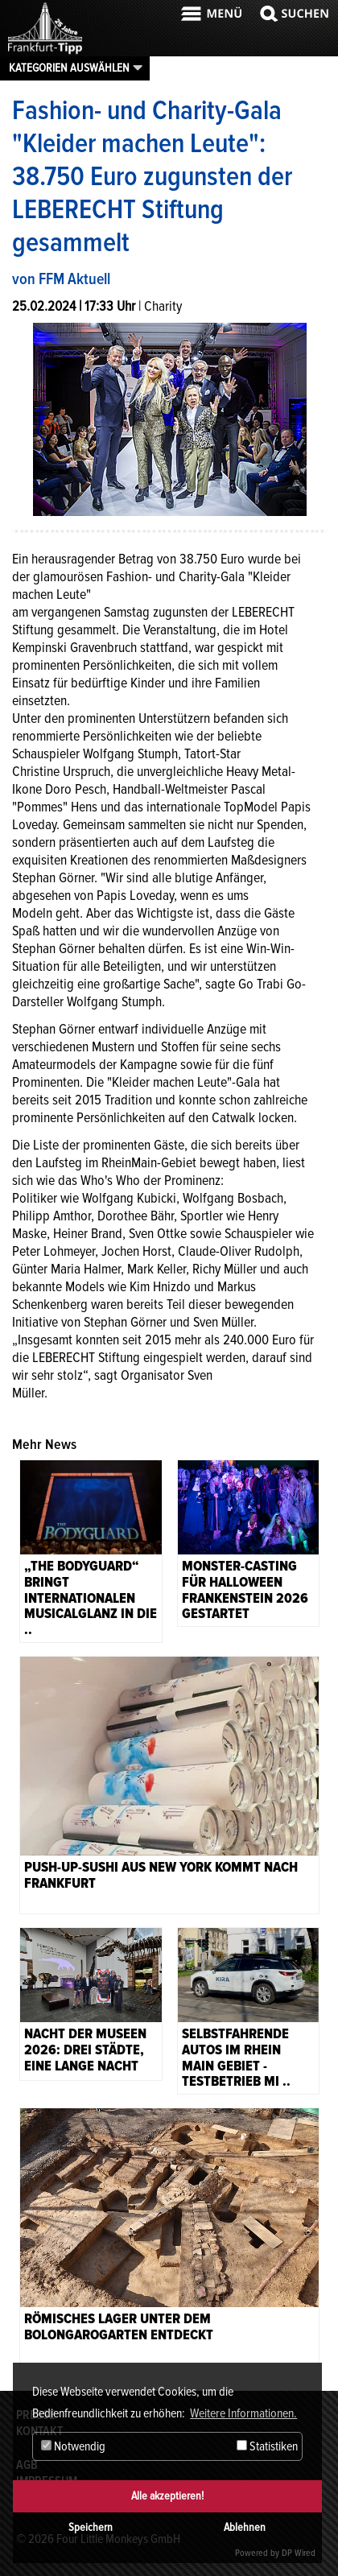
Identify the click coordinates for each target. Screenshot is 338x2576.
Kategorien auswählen (69, 67)
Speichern (90, 2527)
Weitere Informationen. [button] (243, 2413)
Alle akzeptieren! (167, 2496)
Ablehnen (245, 2527)
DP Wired (298, 2553)
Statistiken (267, 2446)
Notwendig (73, 2446)
